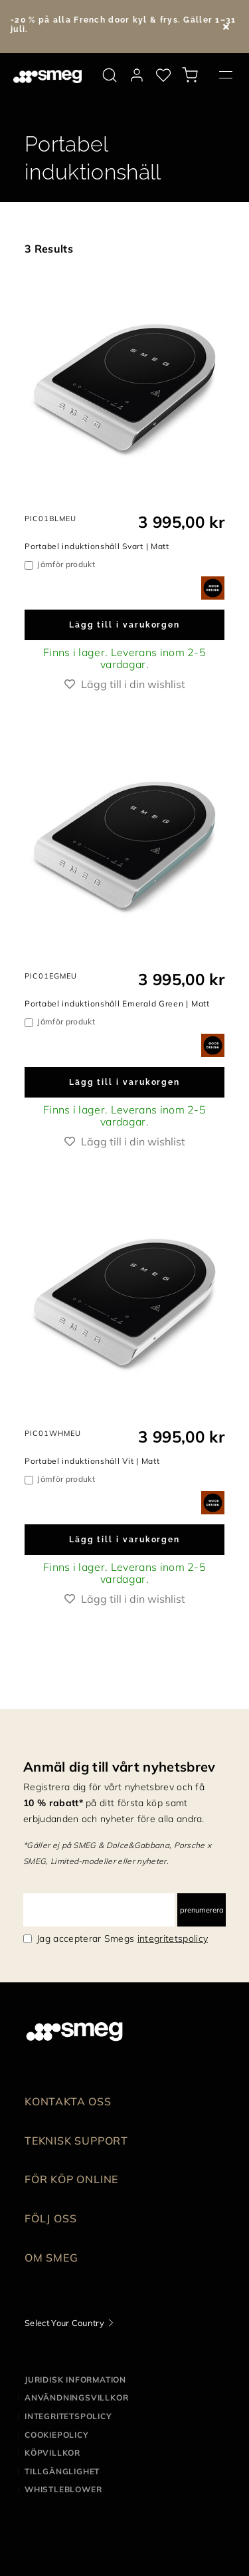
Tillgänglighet (62, 2471)
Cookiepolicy (57, 2435)
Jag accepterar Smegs (122, 1938)
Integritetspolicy (68, 2416)
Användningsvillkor (76, 2397)
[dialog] (212, 587)
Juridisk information (75, 2380)
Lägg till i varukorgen (124, 625)
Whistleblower (63, 2489)
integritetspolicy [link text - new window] (172, 1938)
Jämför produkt (65, 564)
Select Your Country (64, 2322)
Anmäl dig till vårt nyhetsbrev (119, 1766)
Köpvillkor (52, 2453)
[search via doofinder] (109, 75)
